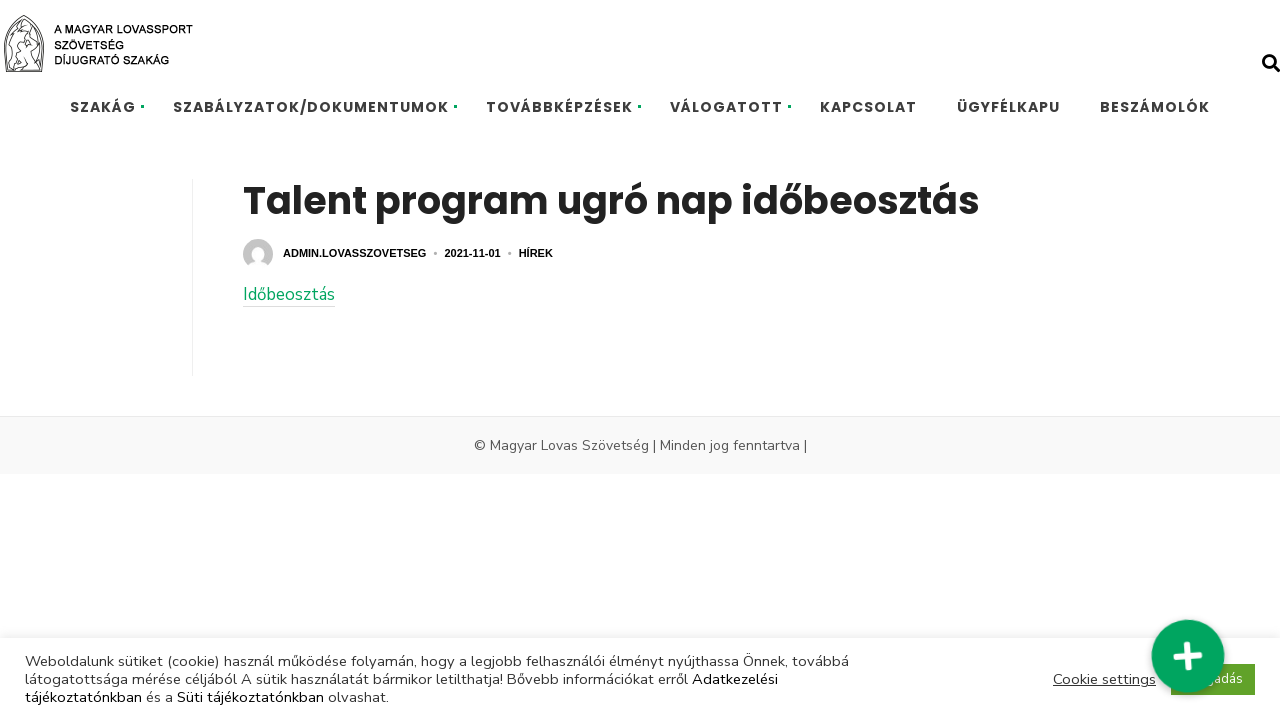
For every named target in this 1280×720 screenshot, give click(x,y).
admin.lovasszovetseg (354, 253)
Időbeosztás (289, 294)
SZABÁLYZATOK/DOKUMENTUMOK (311, 107)
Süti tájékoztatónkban (250, 697)
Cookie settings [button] (1104, 679)
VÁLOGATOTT (726, 107)
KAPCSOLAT (868, 107)
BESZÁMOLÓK (1155, 107)
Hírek (536, 253)
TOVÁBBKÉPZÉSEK (559, 107)
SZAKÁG (103, 107)
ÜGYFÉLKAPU (1008, 107)
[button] (1188, 656)
